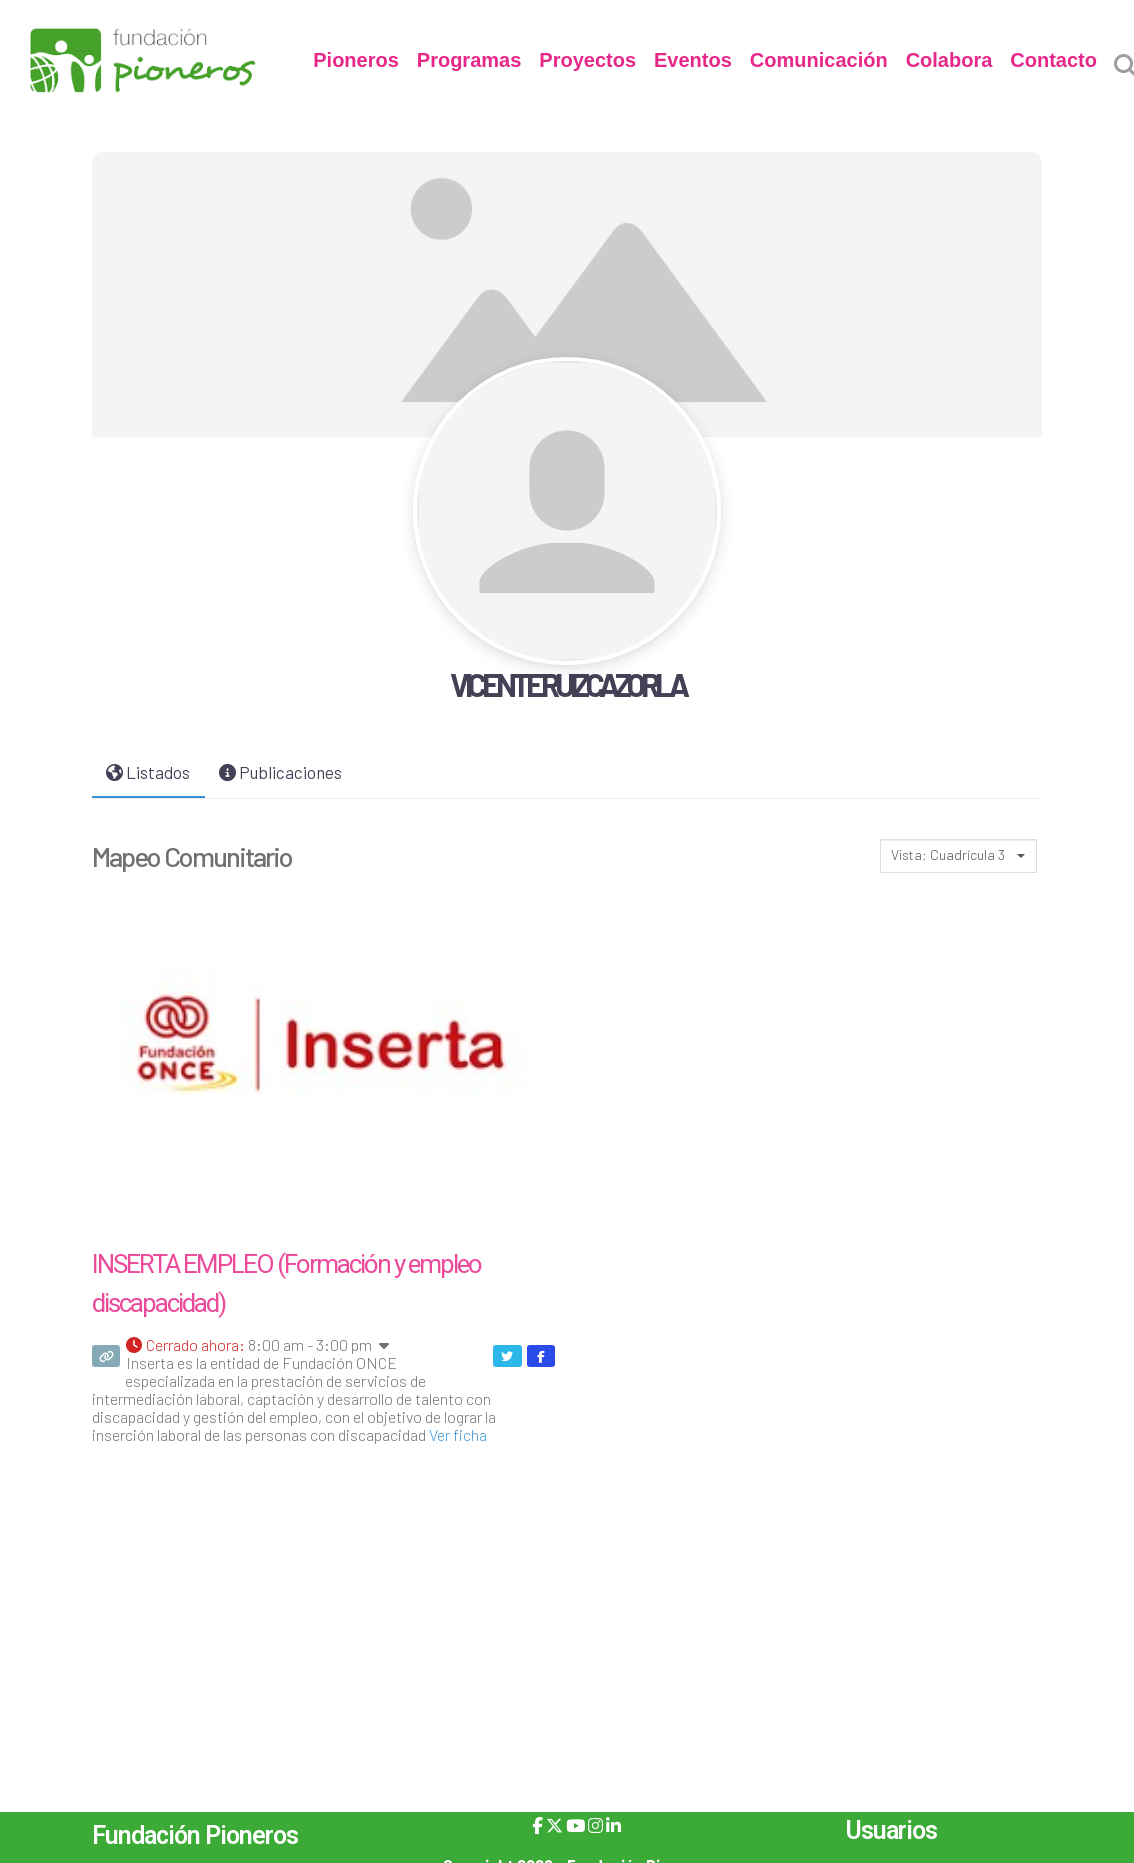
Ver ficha (458, 1434)
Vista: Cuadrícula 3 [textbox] (948, 854)
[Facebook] (537, 1825)
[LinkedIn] (613, 1825)
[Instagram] (595, 1825)
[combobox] (958, 856)
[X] (554, 1825)
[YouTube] (575, 1825)
